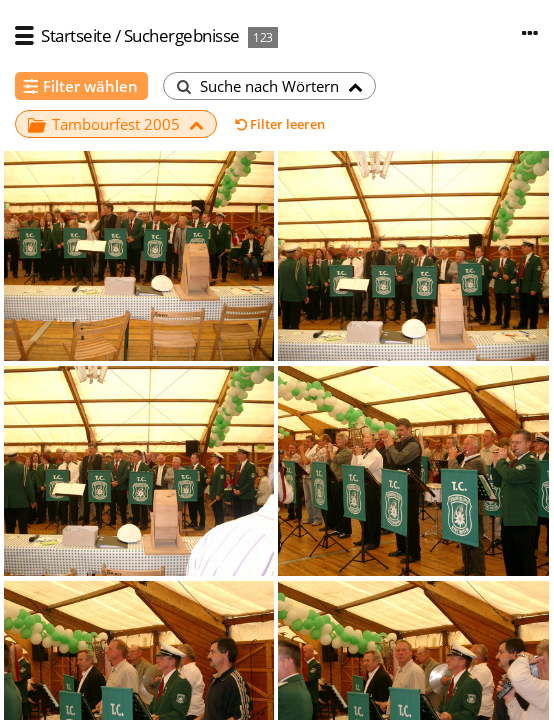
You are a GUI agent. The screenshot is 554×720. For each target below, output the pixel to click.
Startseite (76, 35)
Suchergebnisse (182, 35)
